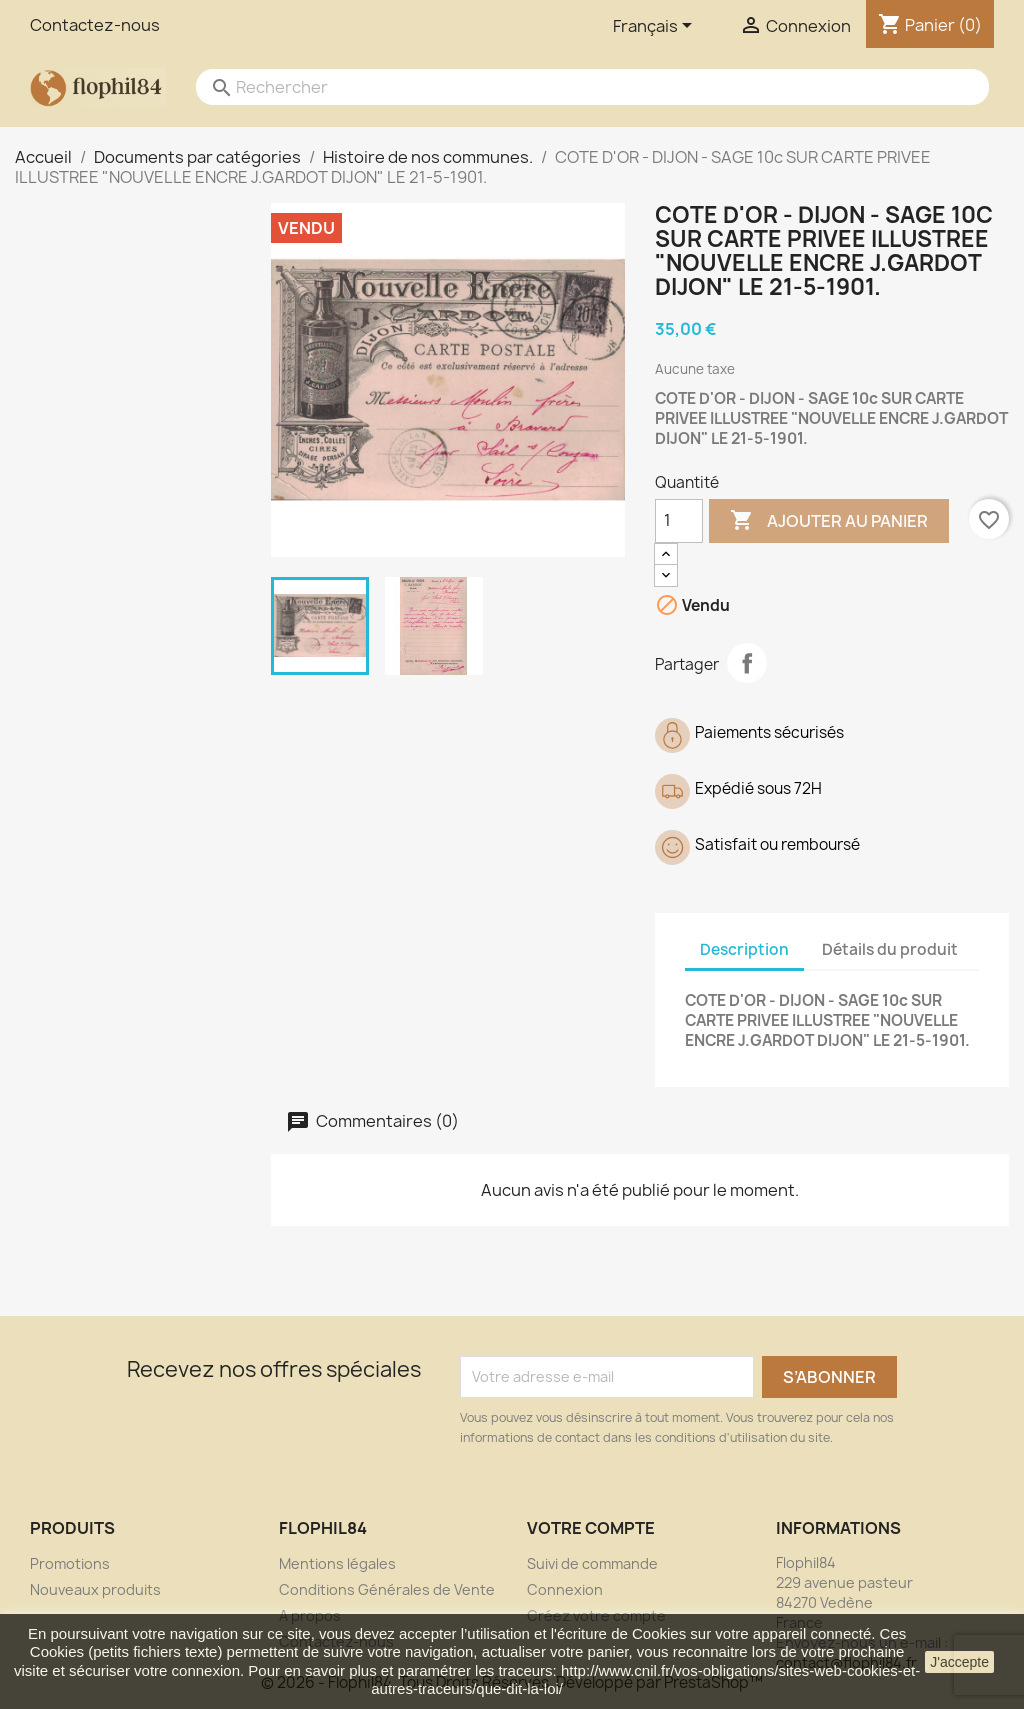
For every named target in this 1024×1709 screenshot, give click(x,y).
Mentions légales (337, 1563)
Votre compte (591, 1528)
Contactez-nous (95, 25)
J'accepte (959, 1662)
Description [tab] (744, 949)
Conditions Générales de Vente (387, 1589)
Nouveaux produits (95, 1589)
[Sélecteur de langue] (656, 27)
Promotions (70, 1563)
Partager (747, 663)
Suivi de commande (592, 1563)
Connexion (565, 1589)
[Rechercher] (572, 87)
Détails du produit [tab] (890, 949)
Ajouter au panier (829, 521)
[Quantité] (679, 521)
